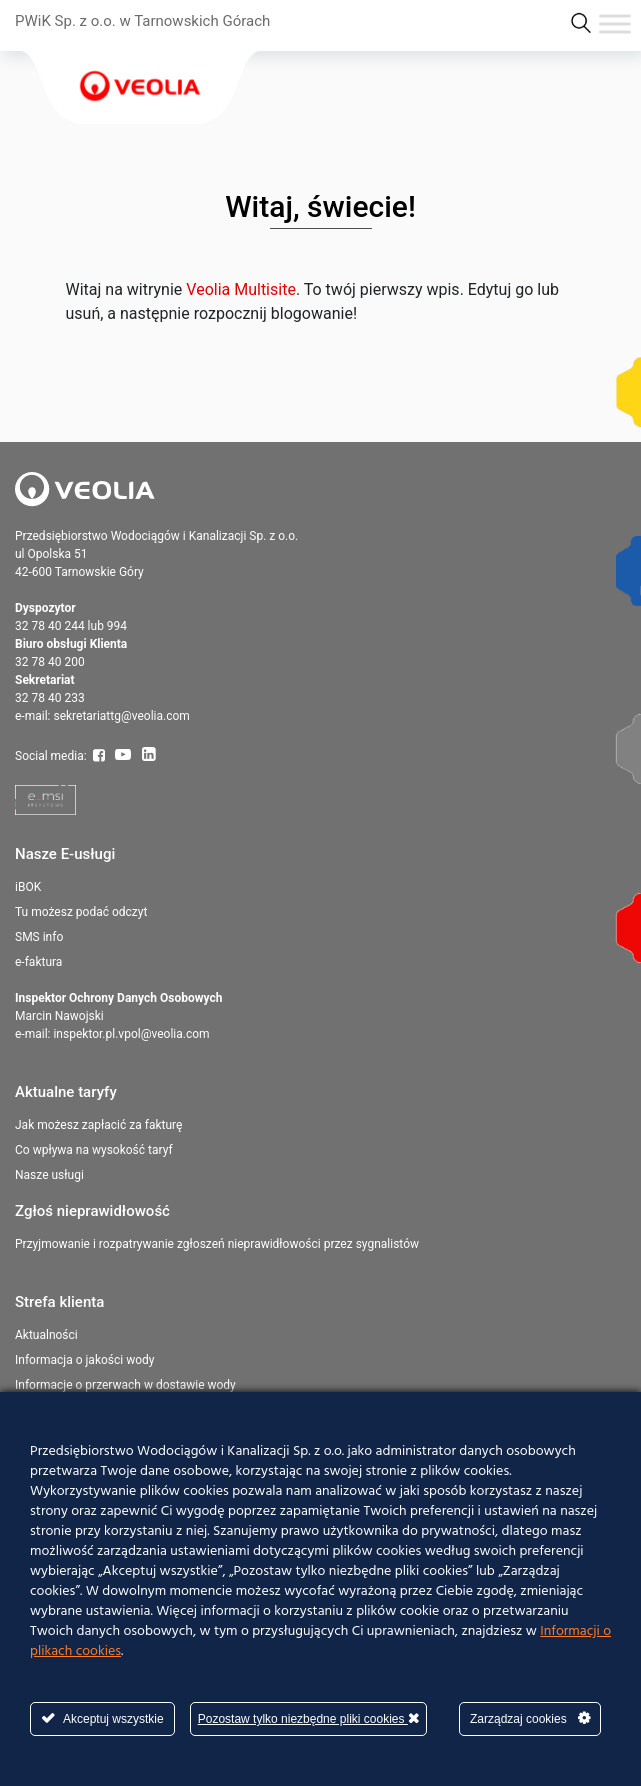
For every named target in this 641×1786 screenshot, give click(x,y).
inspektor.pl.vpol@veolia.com (131, 1034)
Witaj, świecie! (320, 206)
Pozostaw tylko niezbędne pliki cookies (308, 1718)
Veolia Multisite (241, 289)
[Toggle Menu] (615, 23)
